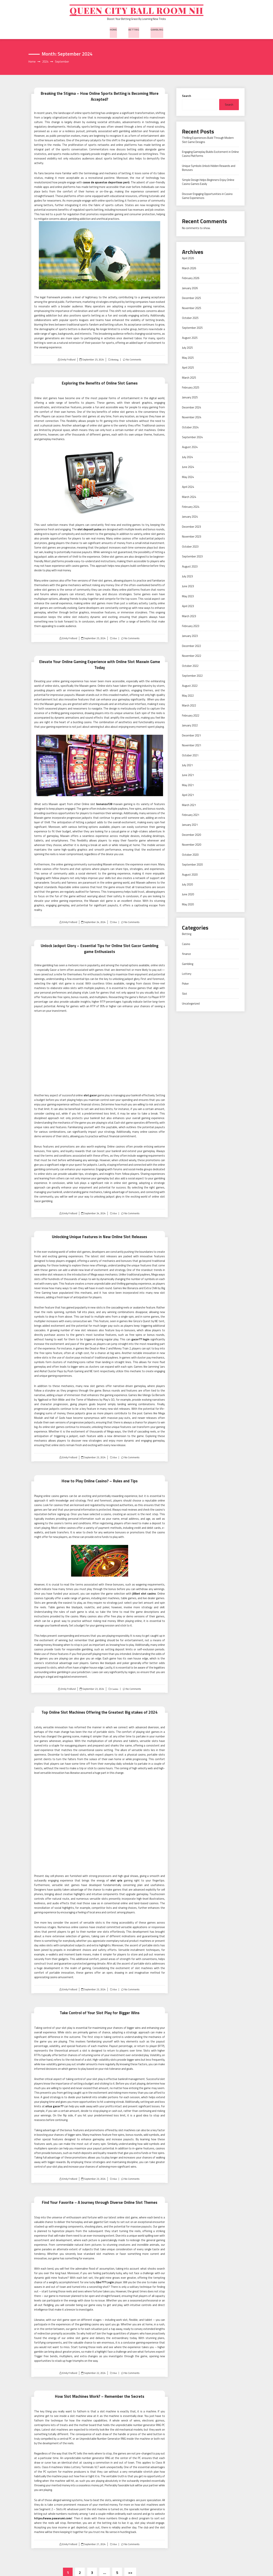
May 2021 (188, 786)
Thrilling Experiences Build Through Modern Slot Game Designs (208, 141)
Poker (185, 985)
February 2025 (190, 389)
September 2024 (192, 438)
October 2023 (190, 548)
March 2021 (189, 806)
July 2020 (187, 886)
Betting (133, 30)
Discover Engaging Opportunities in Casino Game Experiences (207, 197)
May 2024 (188, 478)
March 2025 (189, 379)
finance (186, 955)
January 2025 (190, 399)
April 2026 (188, 259)
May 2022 (188, 697)
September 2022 (192, 677)
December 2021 (191, 737)
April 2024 (188, 488)
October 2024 (190, 429)
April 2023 (188, 607)
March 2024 (189, 498)
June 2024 (188, 468)
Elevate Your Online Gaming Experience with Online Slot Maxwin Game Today (99, 665)
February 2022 (190, 717)
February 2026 (190, 279)
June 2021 (188, 776)
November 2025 (191, 309)
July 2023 (187, 578)
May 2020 (188, 906)
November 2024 (191, 419)
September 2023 (192, 558)
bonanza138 (104, 805)
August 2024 (190, 448)
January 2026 (190, 289)
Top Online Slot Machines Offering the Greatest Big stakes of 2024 (99, 1712)
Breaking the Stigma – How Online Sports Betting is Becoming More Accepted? (99, 97)
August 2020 (190, 876)
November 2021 (191, 747)
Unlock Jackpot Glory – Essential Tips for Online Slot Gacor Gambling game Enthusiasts (99, 949)
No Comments (134, 361)
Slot (114, 639)
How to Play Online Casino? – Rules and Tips (99, 1481)
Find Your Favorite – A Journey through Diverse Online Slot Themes (99, 2203)
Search (186, 97)
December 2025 (191, 299)
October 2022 (190, 667)
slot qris (116, 1881)
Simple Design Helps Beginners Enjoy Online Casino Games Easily (208, 183)
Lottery (186, 975)
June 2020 (188, 896)
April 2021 (188, 796)
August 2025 (190, 339)
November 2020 (191, 846)
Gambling (157, 30)
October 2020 (190, 856)
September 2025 (192, 329)
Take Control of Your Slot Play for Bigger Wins (99, 2013)
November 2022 (191, 657)
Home (113, 30)
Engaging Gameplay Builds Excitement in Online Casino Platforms (210, 155)
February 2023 (190, 627)
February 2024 (190, 508)
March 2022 (189, 707)
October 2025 (190, 319)
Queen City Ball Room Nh (136, 11)
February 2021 (190, 816)
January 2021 (190, 826)
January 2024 (190, 518)
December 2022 (191, 647)
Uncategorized (191, 1005)
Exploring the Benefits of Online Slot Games (99, 384)
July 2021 (187, 766)
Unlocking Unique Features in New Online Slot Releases (99, 1237)
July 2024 (187, 458)
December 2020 (191, 836)
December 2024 (191, 409)
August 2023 (190, 568)
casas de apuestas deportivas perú (106, 183)
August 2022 (190, 687)
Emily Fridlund (67, 361)
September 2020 (192, 866)
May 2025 (188, 359)
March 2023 (189, 617)
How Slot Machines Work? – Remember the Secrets (99, 2396)
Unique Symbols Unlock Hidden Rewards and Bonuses (208, 169)
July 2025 (187, 349)
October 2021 (190, 757)
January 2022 (190, 727)
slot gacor (90, 1095)
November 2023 (191, 538)
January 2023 (190, 637)
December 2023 (191, 528)
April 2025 (188, 369)
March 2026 (189, 270)
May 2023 (188, 598)
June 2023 (188, 588)
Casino (114, 1689)
